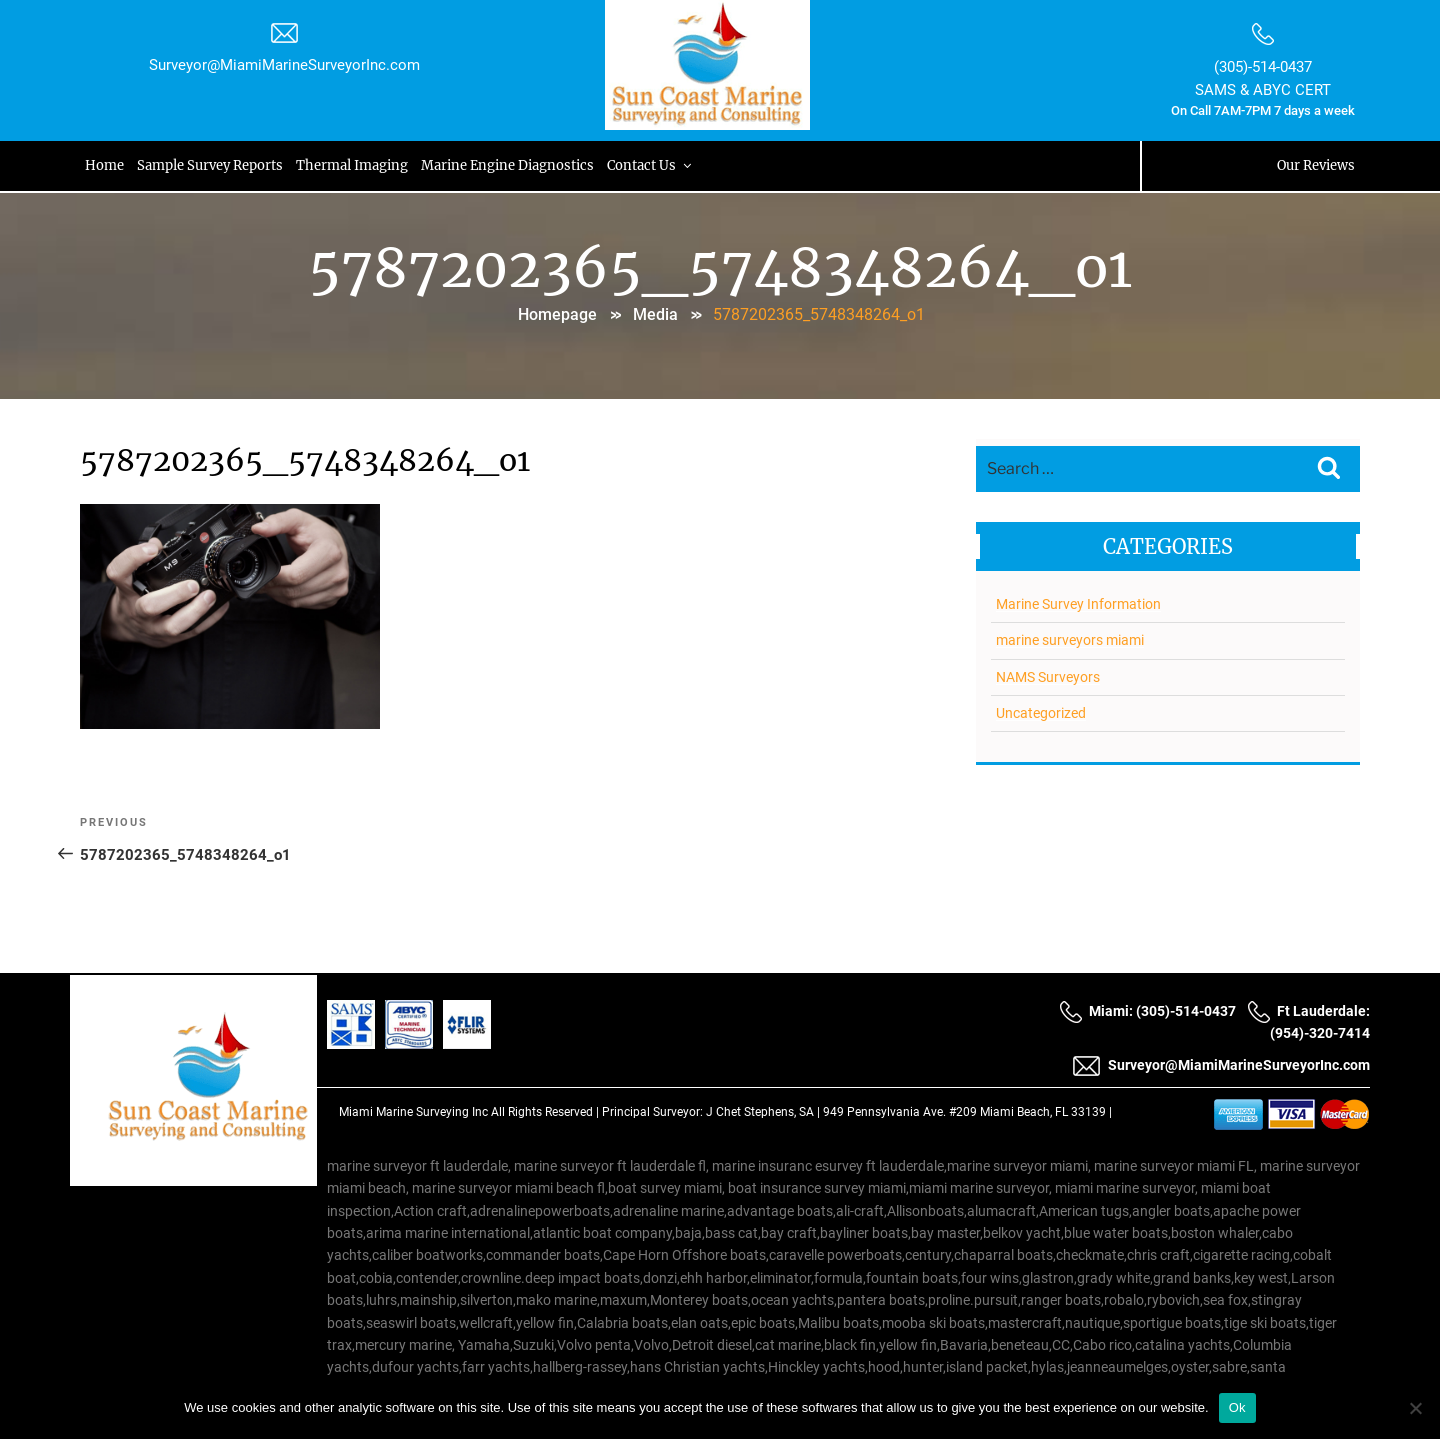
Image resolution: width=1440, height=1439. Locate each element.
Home (105, 165)
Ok (1237, 1407)
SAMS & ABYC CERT (1263, 90)
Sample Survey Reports (212, 165)
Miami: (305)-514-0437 (1147, 1011)
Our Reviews (1316, 165)
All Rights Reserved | (546, 1112)
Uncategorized (1041, 713)
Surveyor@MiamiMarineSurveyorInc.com (284, 65)
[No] (1415, 1408)
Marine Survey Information (1078, 604)
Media (655, 314)
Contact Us (655, 165)
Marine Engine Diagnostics (511, 165)
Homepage (557, 314)
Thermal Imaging (355, 165)
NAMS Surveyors (1048, 677)
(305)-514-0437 (1263, 67)
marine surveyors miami (1070, 640)
